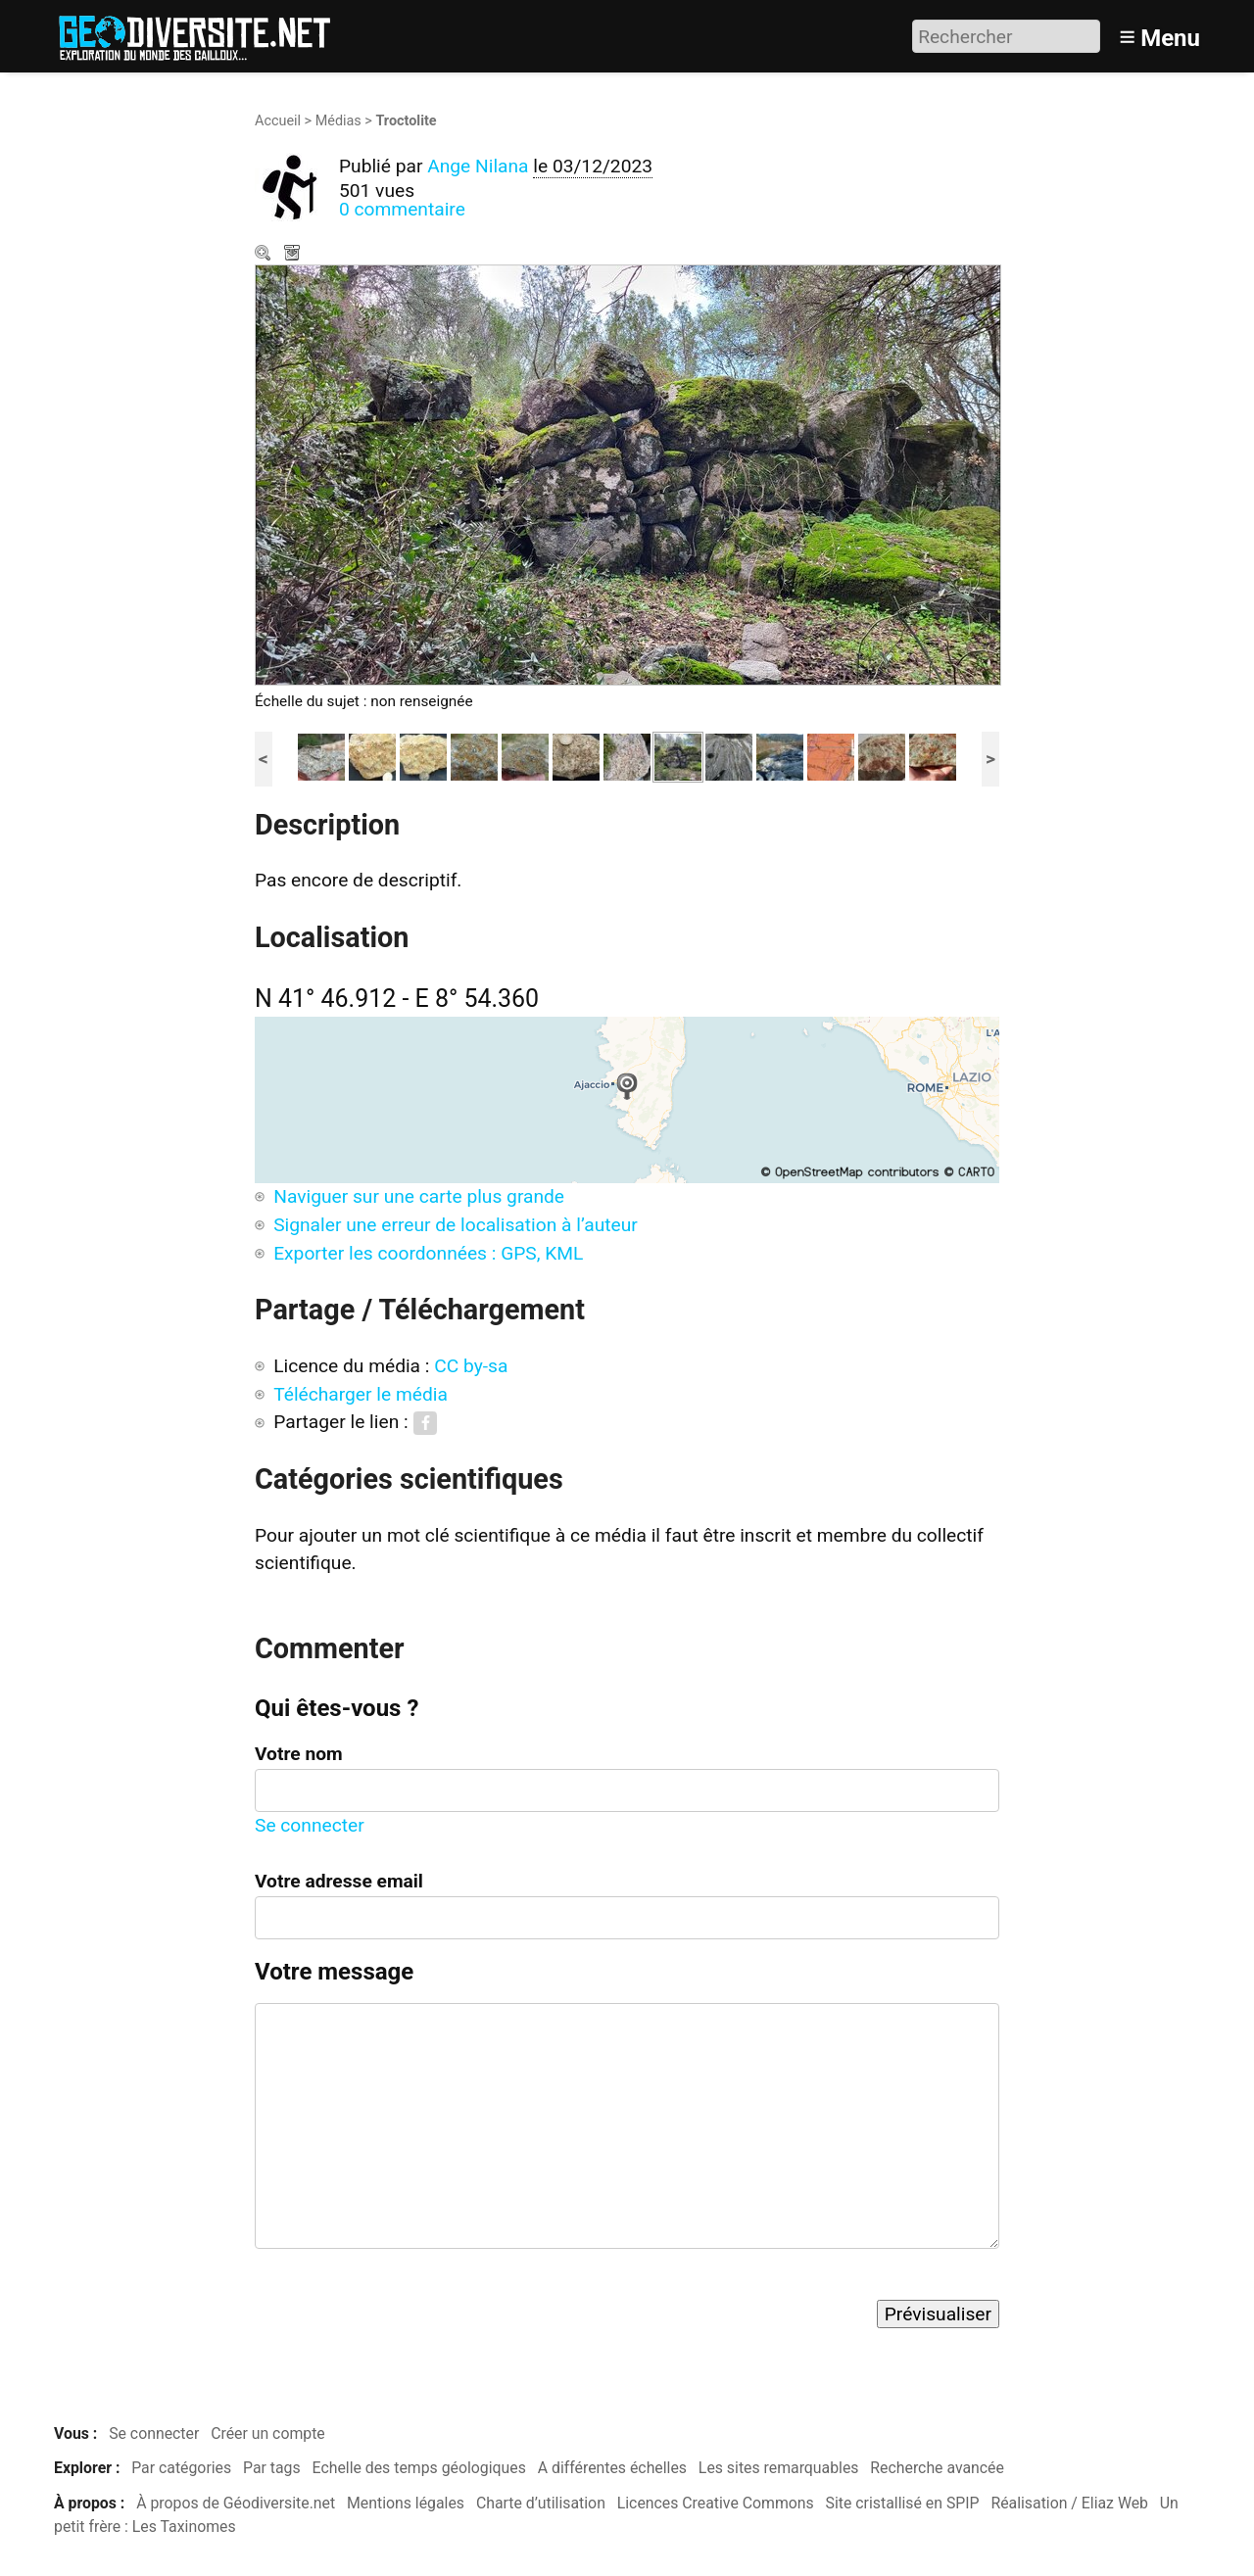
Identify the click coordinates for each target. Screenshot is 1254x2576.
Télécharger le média (294, 254)
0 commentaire (402, 209)
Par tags (272, 2467)
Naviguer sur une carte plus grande (418, 1196)
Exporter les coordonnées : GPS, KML (428, 1253)
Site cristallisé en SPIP (903, 2503)
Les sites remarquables (779, 2467)
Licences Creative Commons (715, 2503)
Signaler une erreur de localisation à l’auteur (455, 1225)
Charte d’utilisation (540, 2503)
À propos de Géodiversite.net (235, 2503)
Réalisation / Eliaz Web (1069, 2503)
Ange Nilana (477, 166)
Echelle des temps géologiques (419, 2467)
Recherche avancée (937, 2467)
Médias (338, 121)
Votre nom (299, 1753)
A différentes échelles (612, 2467)
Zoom (264, 254)
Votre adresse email (339, 1881)
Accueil (278, 121)
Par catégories (181, 2467)
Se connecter (309, 1825)
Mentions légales (405, 2503)
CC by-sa (470, 1366)
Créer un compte (268, 2433)
